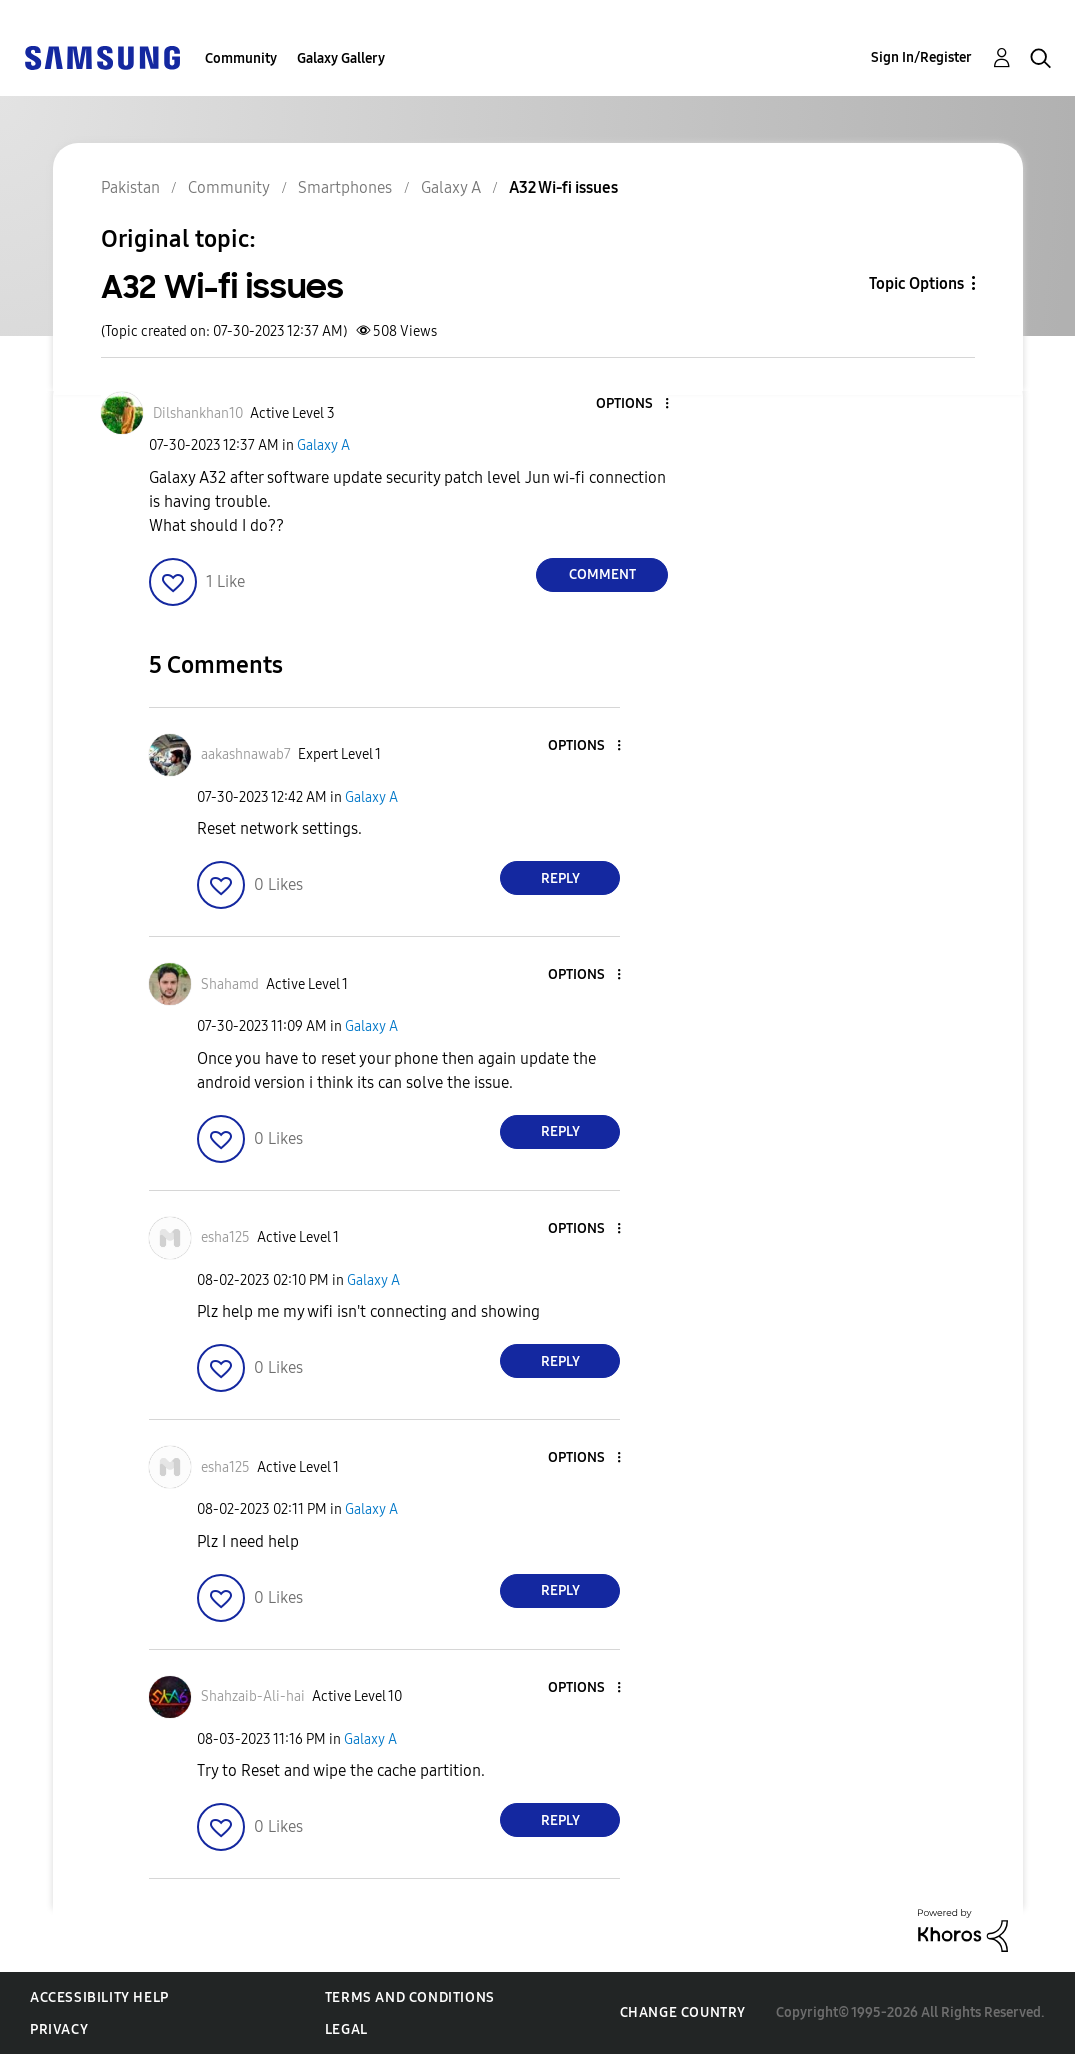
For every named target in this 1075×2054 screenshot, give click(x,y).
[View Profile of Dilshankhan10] (198, 413)
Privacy (59, 2029)
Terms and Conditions (410, 1997)
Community (241, 58)
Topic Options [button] (916, 283)
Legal (346, 2029)
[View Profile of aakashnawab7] (246, 754)
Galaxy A (323, 445)
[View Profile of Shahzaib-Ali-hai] (253, 1696)
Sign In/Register (921, 57)
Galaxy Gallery (341, 58)
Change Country (683, 2012)
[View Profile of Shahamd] (230, 984)
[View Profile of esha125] (225, 1237)
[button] (634, 404)
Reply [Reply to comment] (560, 878)
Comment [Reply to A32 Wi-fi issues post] (602, 574)
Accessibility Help (99, 1997)
